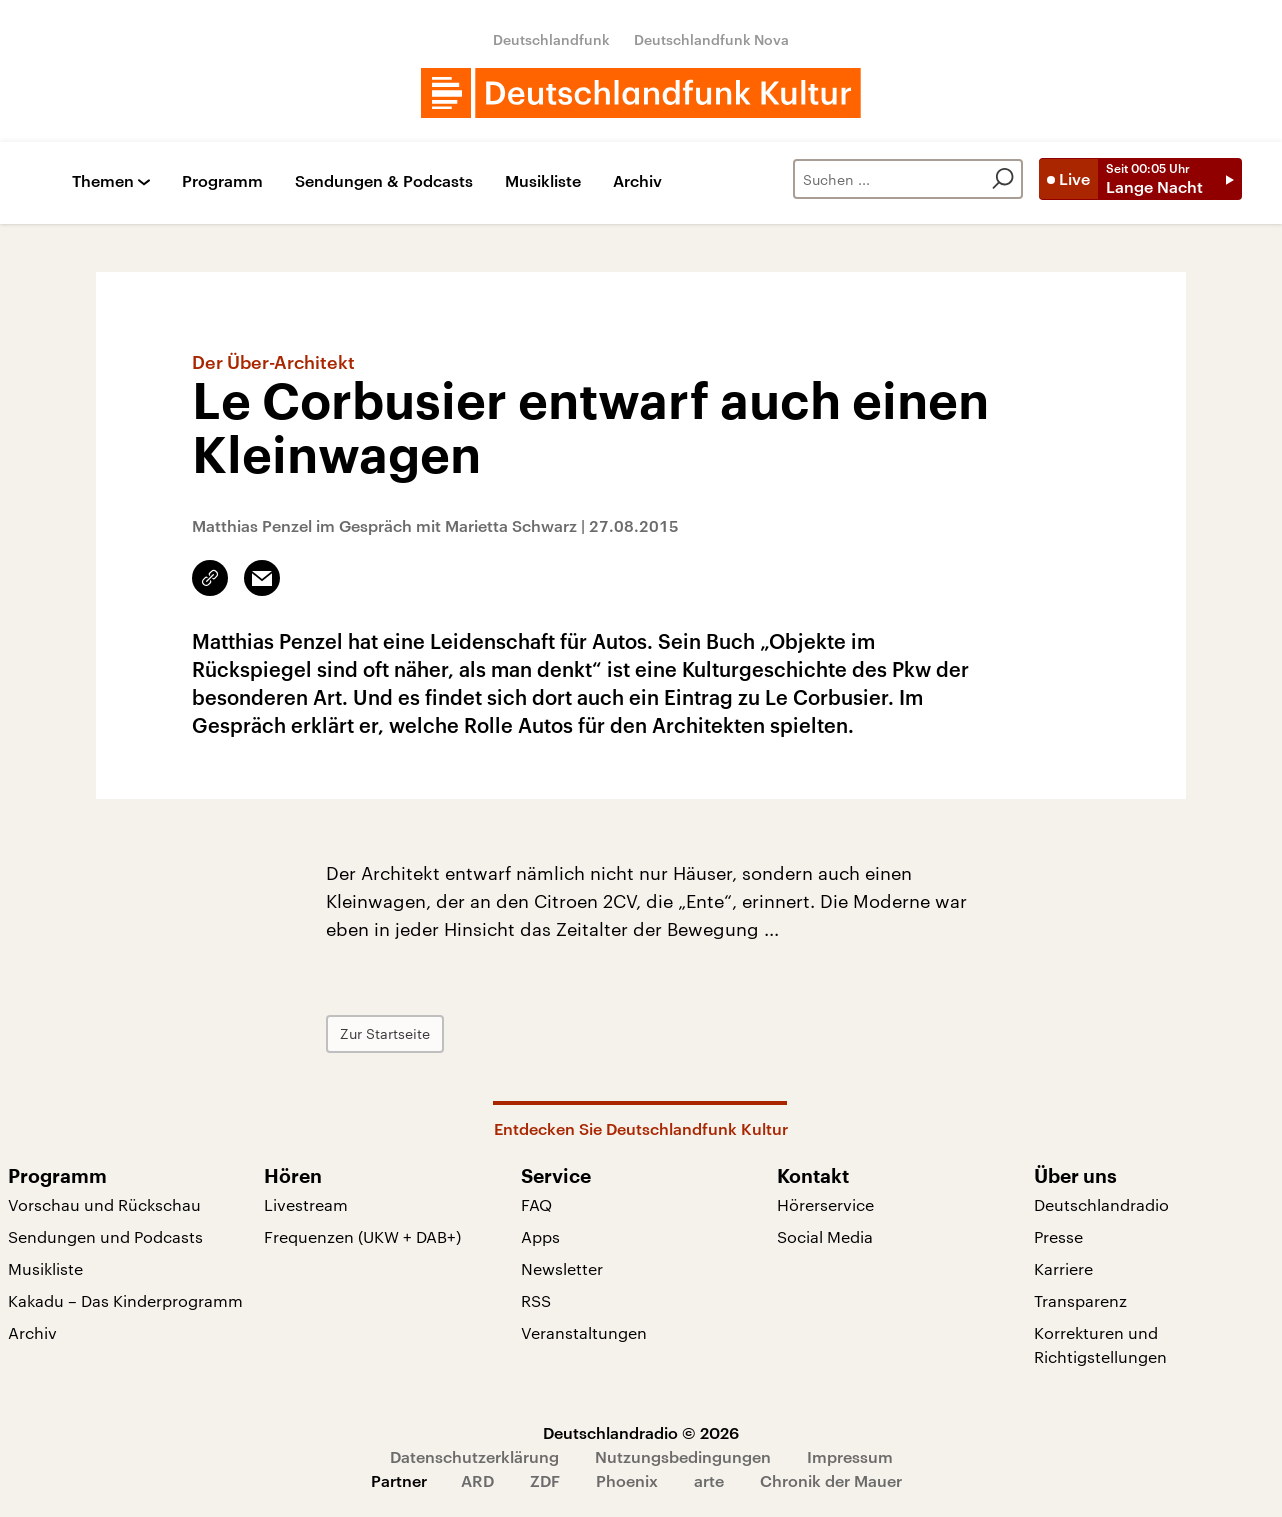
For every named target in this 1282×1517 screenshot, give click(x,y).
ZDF (545, 1480)
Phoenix (627, 1480)
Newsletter (562, 1268)
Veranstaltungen (584, 1332)
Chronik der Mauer (831, 1480)
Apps (540, 1236)
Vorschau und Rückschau (104, 1204)
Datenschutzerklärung (474, 1456)
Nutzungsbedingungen (683, 1456)
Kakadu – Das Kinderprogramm (125, 1300)
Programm (222, 181)
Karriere (1063, 1268)
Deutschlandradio (1101, 1204)
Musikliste (543, 181)
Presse (1058, 1236)
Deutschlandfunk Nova (711, 39)
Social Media (825, 1236)
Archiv (637, 181)
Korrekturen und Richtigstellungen (1100, 1344)
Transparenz (1080, 1300)
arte (709, 1480)
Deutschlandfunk (551, 39)
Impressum (850, 1456)
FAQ (536, 1204)
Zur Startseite (385, 1033)
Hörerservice (825, 1204)
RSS (536, 1300)
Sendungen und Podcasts (105, 1236)
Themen (103, 181)
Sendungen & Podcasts (384, 181)
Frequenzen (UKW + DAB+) (362, 1236)
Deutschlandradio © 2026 (641, 1432)
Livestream (306, 1204)
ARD (477, 1480)
